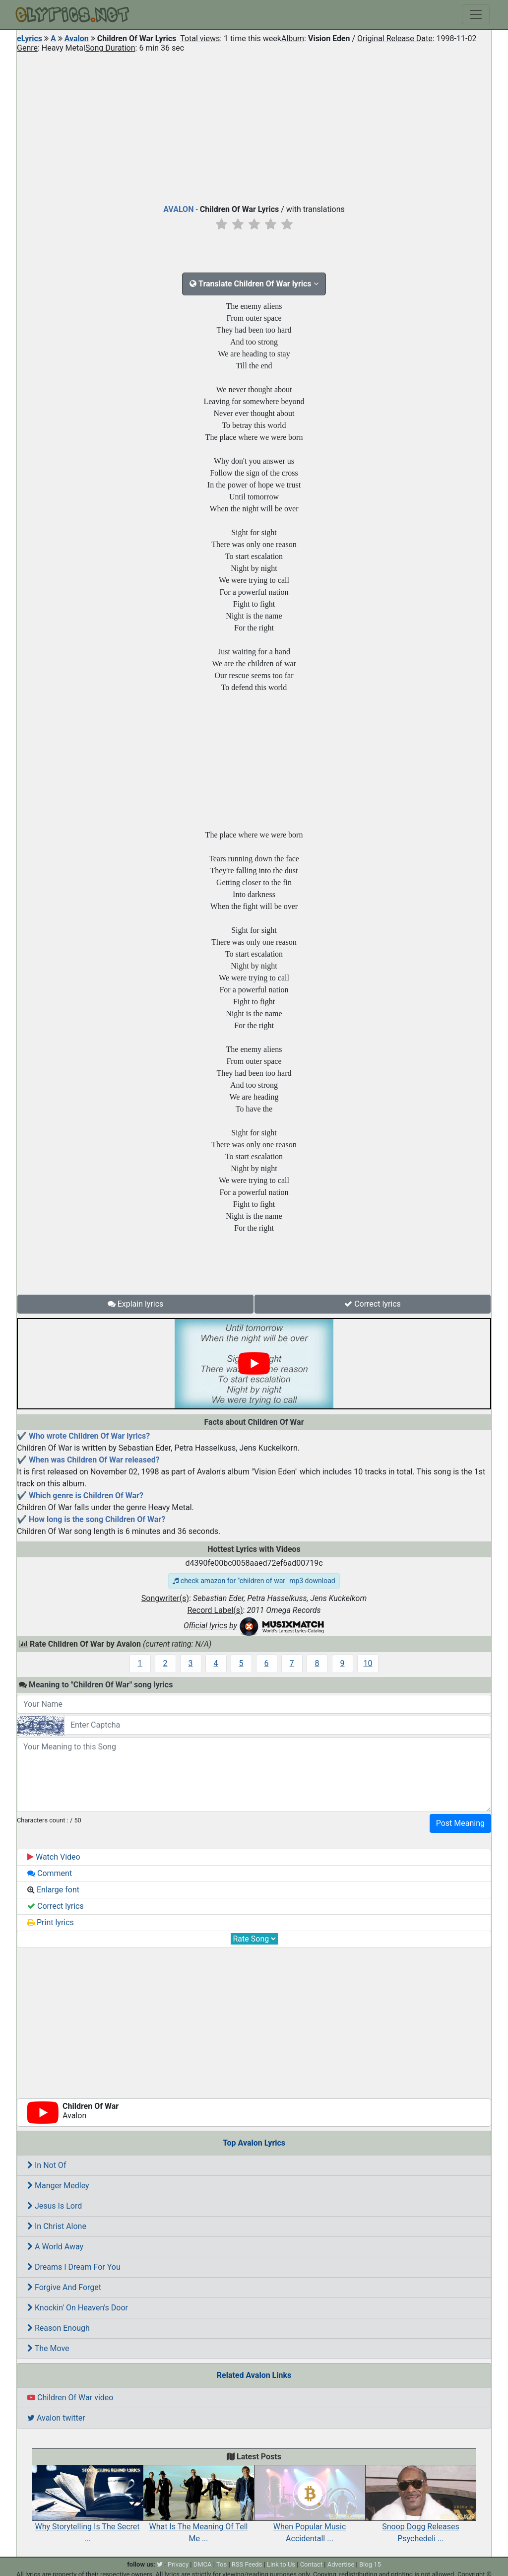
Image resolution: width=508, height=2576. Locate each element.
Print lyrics (50, 1922)
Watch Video (53, 1857)
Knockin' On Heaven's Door (77, 2307)
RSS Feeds (247, 2564)
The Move (48, 2348)
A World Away (55, 2246)
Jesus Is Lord (54, 2206)
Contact (311, 2564)
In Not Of (46, 2165)
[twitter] (160, 2564)
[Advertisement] (254, 126)
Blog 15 (370, 2564)
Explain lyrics (136, 1304)
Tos (221, 2564)
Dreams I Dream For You (74, 2267)
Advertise (341, 2564)
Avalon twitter (56, 2418)
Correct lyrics (372, 1304)
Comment (49, 1873)
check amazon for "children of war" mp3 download (254, 1581)
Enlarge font (53, 1889)
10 (368, 1663)
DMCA (202, 2564)
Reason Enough (58, 2328)
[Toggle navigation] (476, 14)
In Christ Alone (56, 2226)
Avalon (76, 38)
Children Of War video (70, 2397)
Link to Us (281, 2564)
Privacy (178, 2564)
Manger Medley (58, 2185)
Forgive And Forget (64, 2287)
